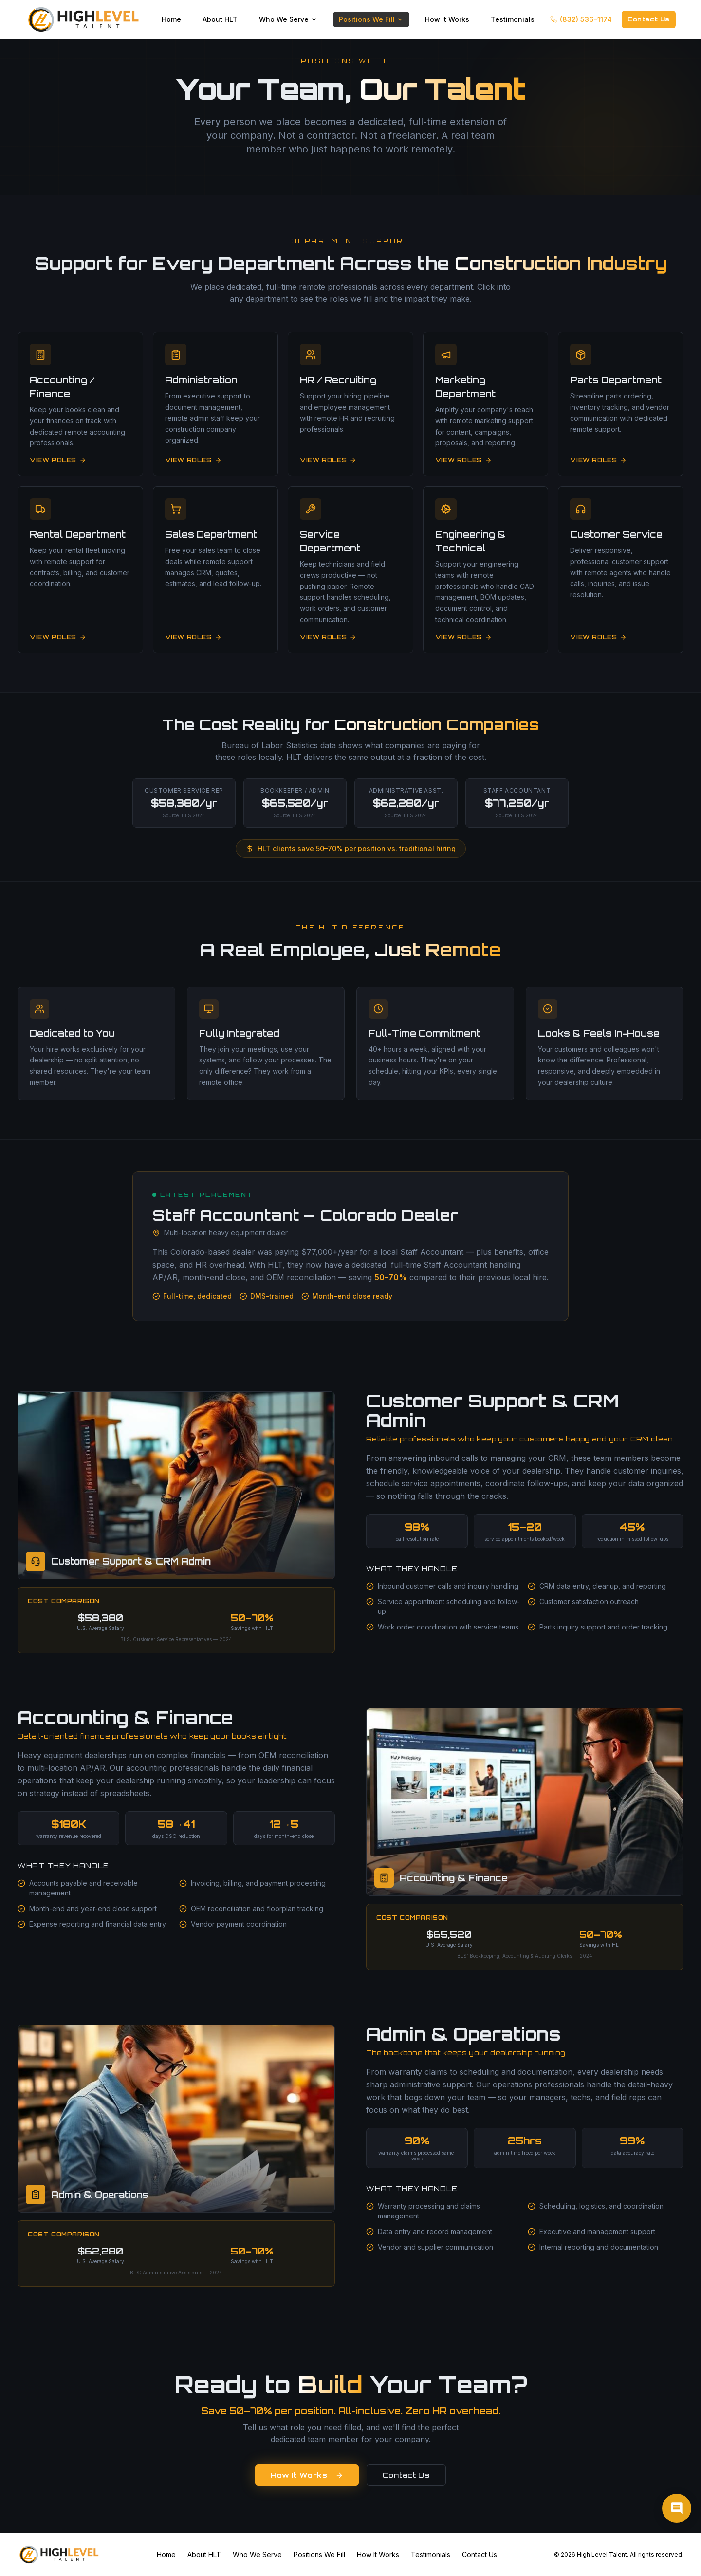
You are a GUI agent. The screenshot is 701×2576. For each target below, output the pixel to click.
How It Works (447, 19)
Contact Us (648, 19)
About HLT (220, 19)
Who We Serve (288, 19)
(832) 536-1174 (581, 19)
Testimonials (513, 19)
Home (171, 19)
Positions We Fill (371, 19)
